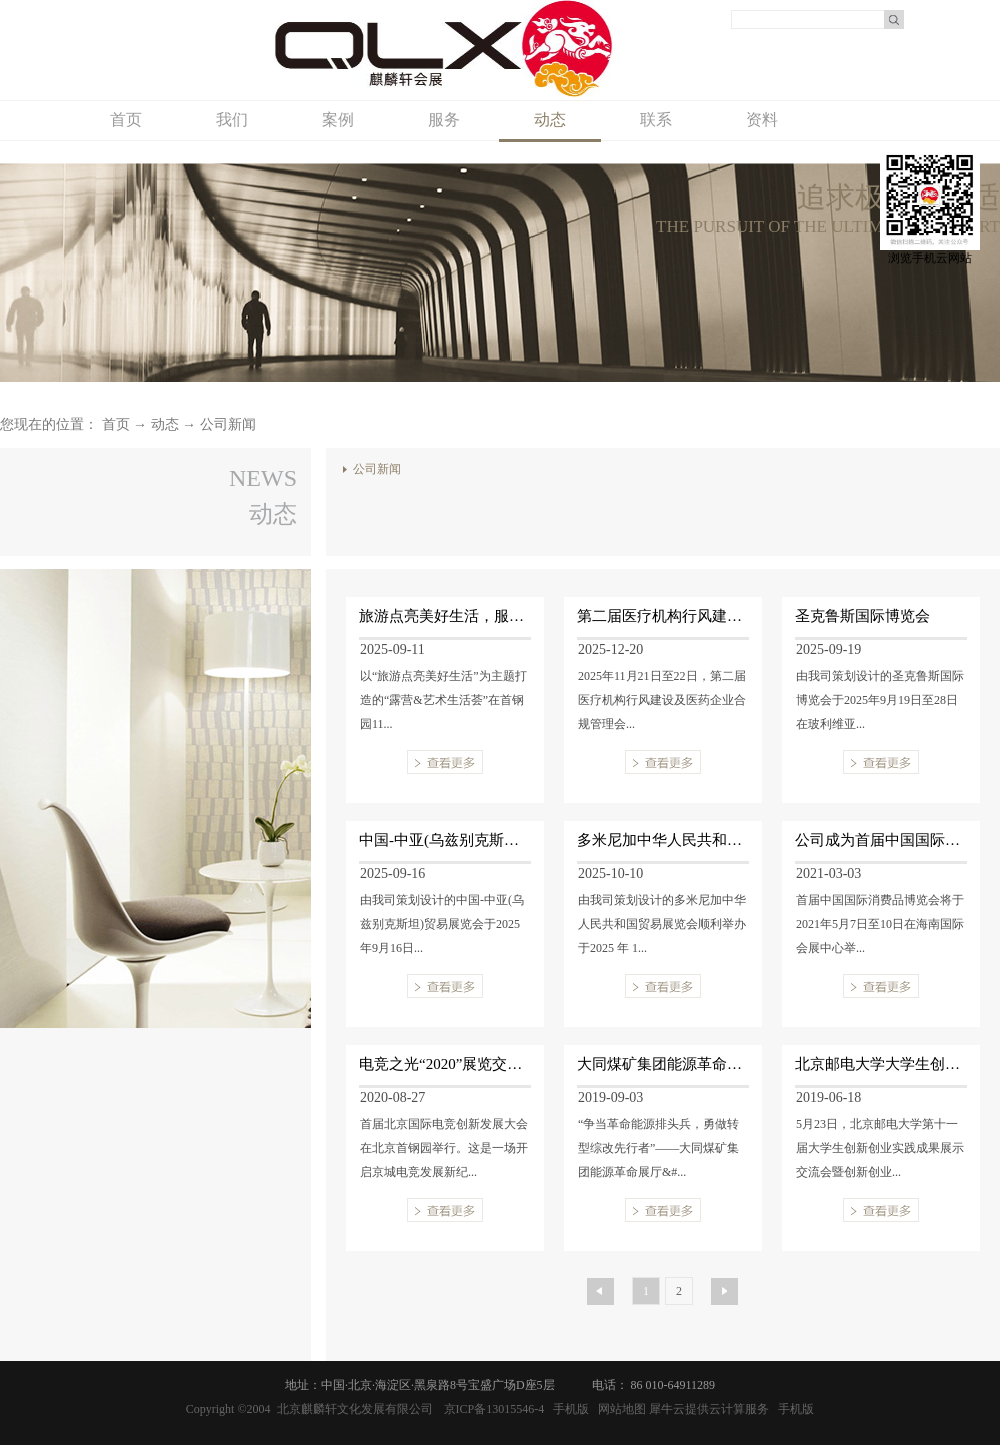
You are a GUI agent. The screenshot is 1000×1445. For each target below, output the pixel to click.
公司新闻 (228, 424)
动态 (165, 424)
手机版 (568, 1409)
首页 (126, 119)
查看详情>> (445, 762)
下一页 (719, 1287)
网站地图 (619, 1409)
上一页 (595, 1287)
